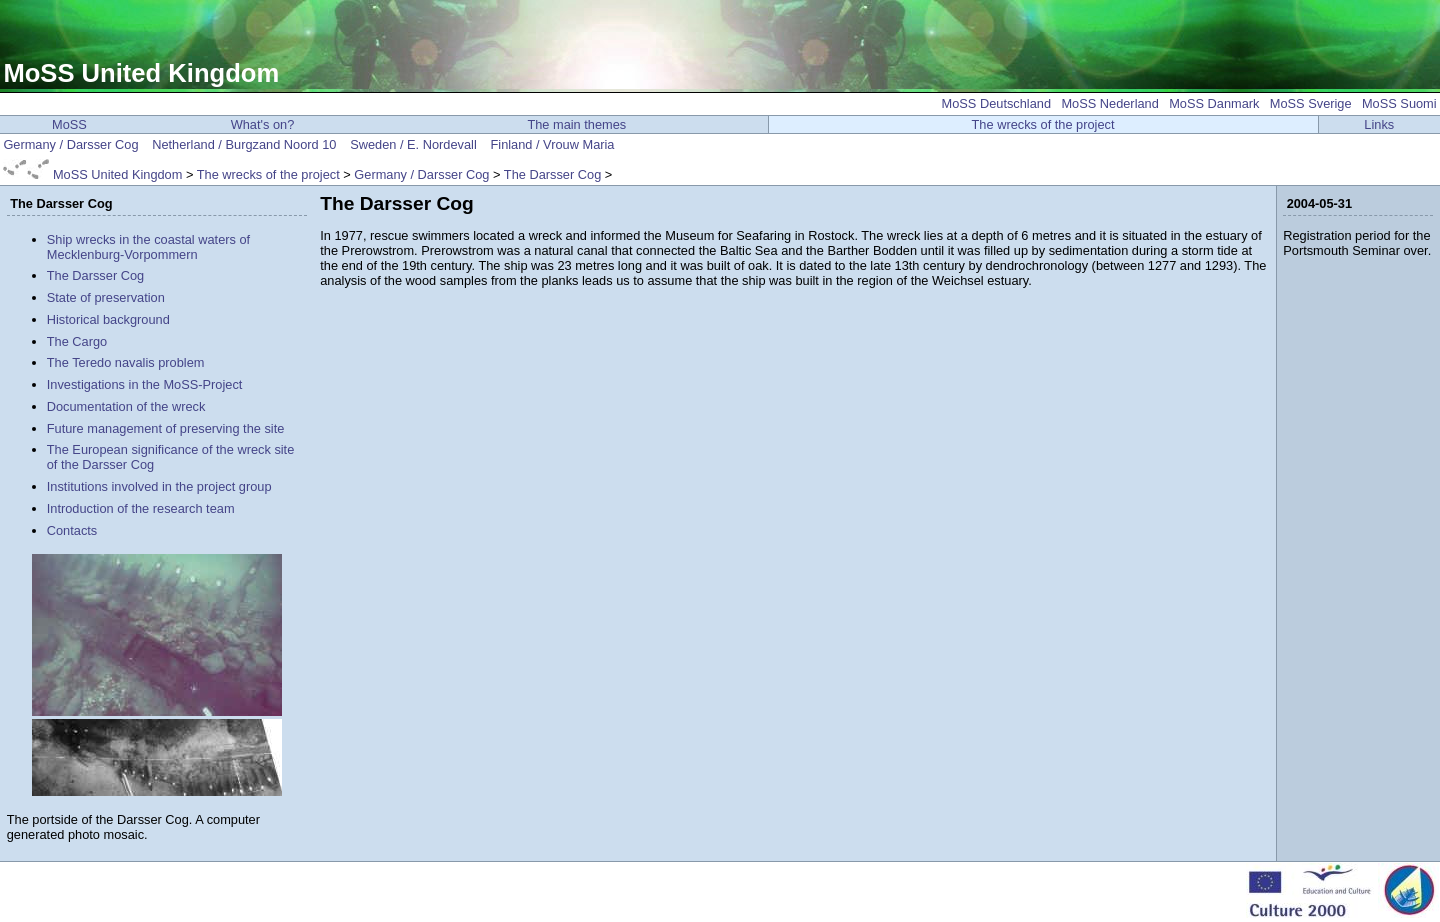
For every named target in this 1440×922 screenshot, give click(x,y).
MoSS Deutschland (997, 103)
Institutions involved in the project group (159, 486)
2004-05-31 (1319, 203)
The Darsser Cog (552, 174)
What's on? (263, 124)
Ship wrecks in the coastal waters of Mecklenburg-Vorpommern (148, 247)
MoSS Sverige (1311, 103)
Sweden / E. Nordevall (413, 144)
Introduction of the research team (141, 508)
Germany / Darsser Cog (70, 144)
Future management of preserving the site (166, 428)
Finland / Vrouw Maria (552, 144)
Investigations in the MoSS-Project (145, 384)
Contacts (72, 530)
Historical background (108, 319)
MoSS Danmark (1214, 103)
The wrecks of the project (1043, 124)
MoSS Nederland (1109, 103)
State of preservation (106, 297)
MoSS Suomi (1399, 103)
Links (1379, 124)
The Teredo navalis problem (126, 362)
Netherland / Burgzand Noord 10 (244, 144)
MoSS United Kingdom (141, 73)
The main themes (576, 124)
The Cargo (77, 341)
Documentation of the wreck (126, 406)
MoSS (69, 124)
